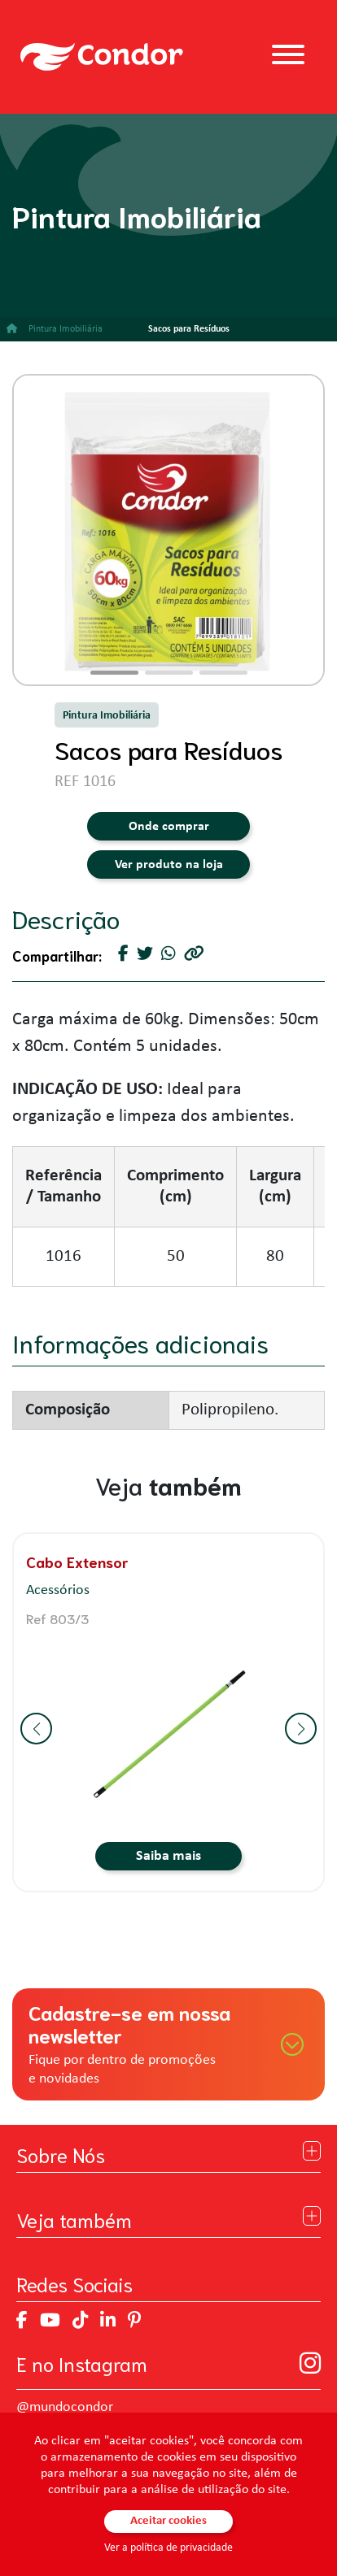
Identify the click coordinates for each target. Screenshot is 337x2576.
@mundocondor (64, 2407)
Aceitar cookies (168, 2521)
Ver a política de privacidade (168, 2548)
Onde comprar (169, 826)
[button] (114, 673)
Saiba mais (168, 1856)
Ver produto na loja (169, 864)
